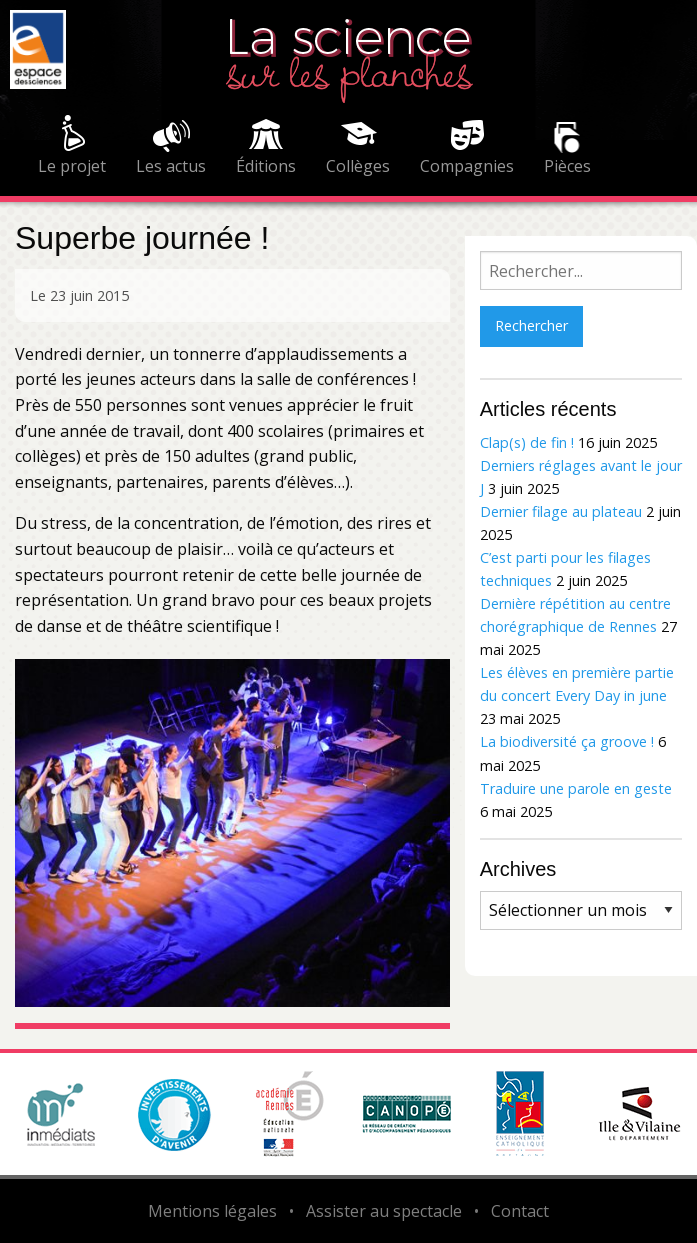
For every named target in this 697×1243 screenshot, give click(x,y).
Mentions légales (212, 1211)
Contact (520, 1211)
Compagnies (467, 166)
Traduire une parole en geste (576, 788)
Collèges (358, 166)
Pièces (567, 166)
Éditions (266, 166)
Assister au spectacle (384, 1211)
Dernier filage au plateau (561, 511)
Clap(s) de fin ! (527, 442)
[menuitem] (72, 148)
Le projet (72, 166)
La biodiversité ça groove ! (567, 741)
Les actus (171, 166)
